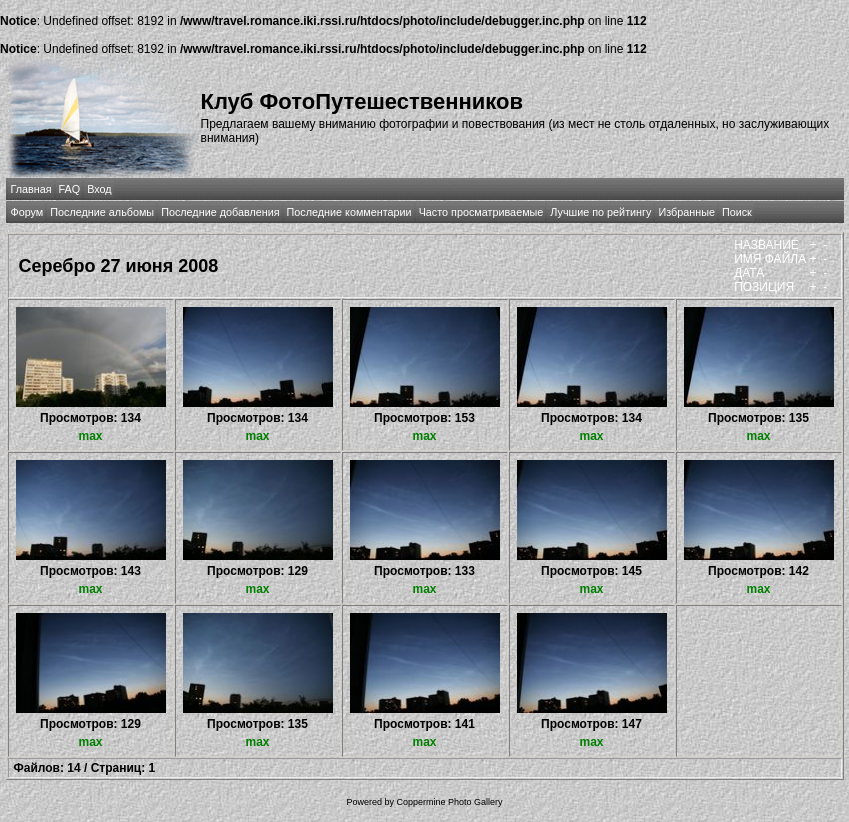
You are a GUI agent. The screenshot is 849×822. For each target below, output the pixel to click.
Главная (31, 189)
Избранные (686, 212)
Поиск (737, 212)
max (90, 436)
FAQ (70, 189)
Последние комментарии (349, 212)
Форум (27, 212)
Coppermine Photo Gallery (449, 802)
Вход (99, 189)
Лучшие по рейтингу (600, 212)
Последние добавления (220, 212)
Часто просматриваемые (481, 212)
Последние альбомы (102, 212)
